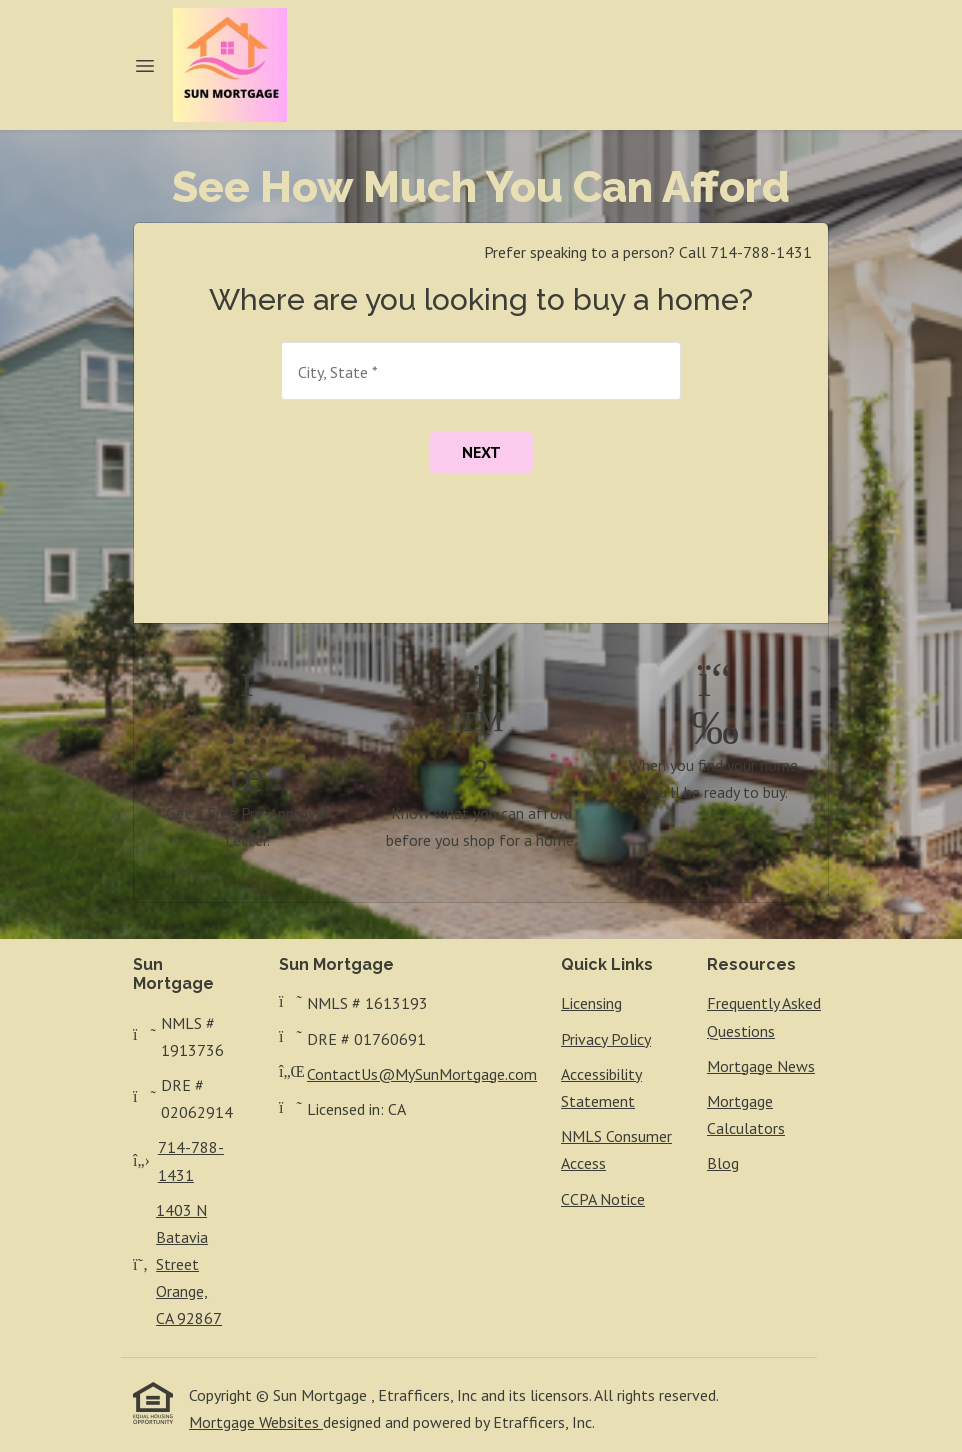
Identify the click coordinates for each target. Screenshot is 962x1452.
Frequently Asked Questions (764, 1016)
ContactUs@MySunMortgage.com (422, 1074)
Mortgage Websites (256, 1422)
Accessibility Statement (601, 1087)
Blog (723, 1163)
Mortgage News (761, 1066)
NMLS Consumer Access (616, 1149)
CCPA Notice (603, 1199)
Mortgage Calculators (746, 1114)
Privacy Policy (606, 1039)
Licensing (591, 1003)
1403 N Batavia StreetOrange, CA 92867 (189, 1264)
